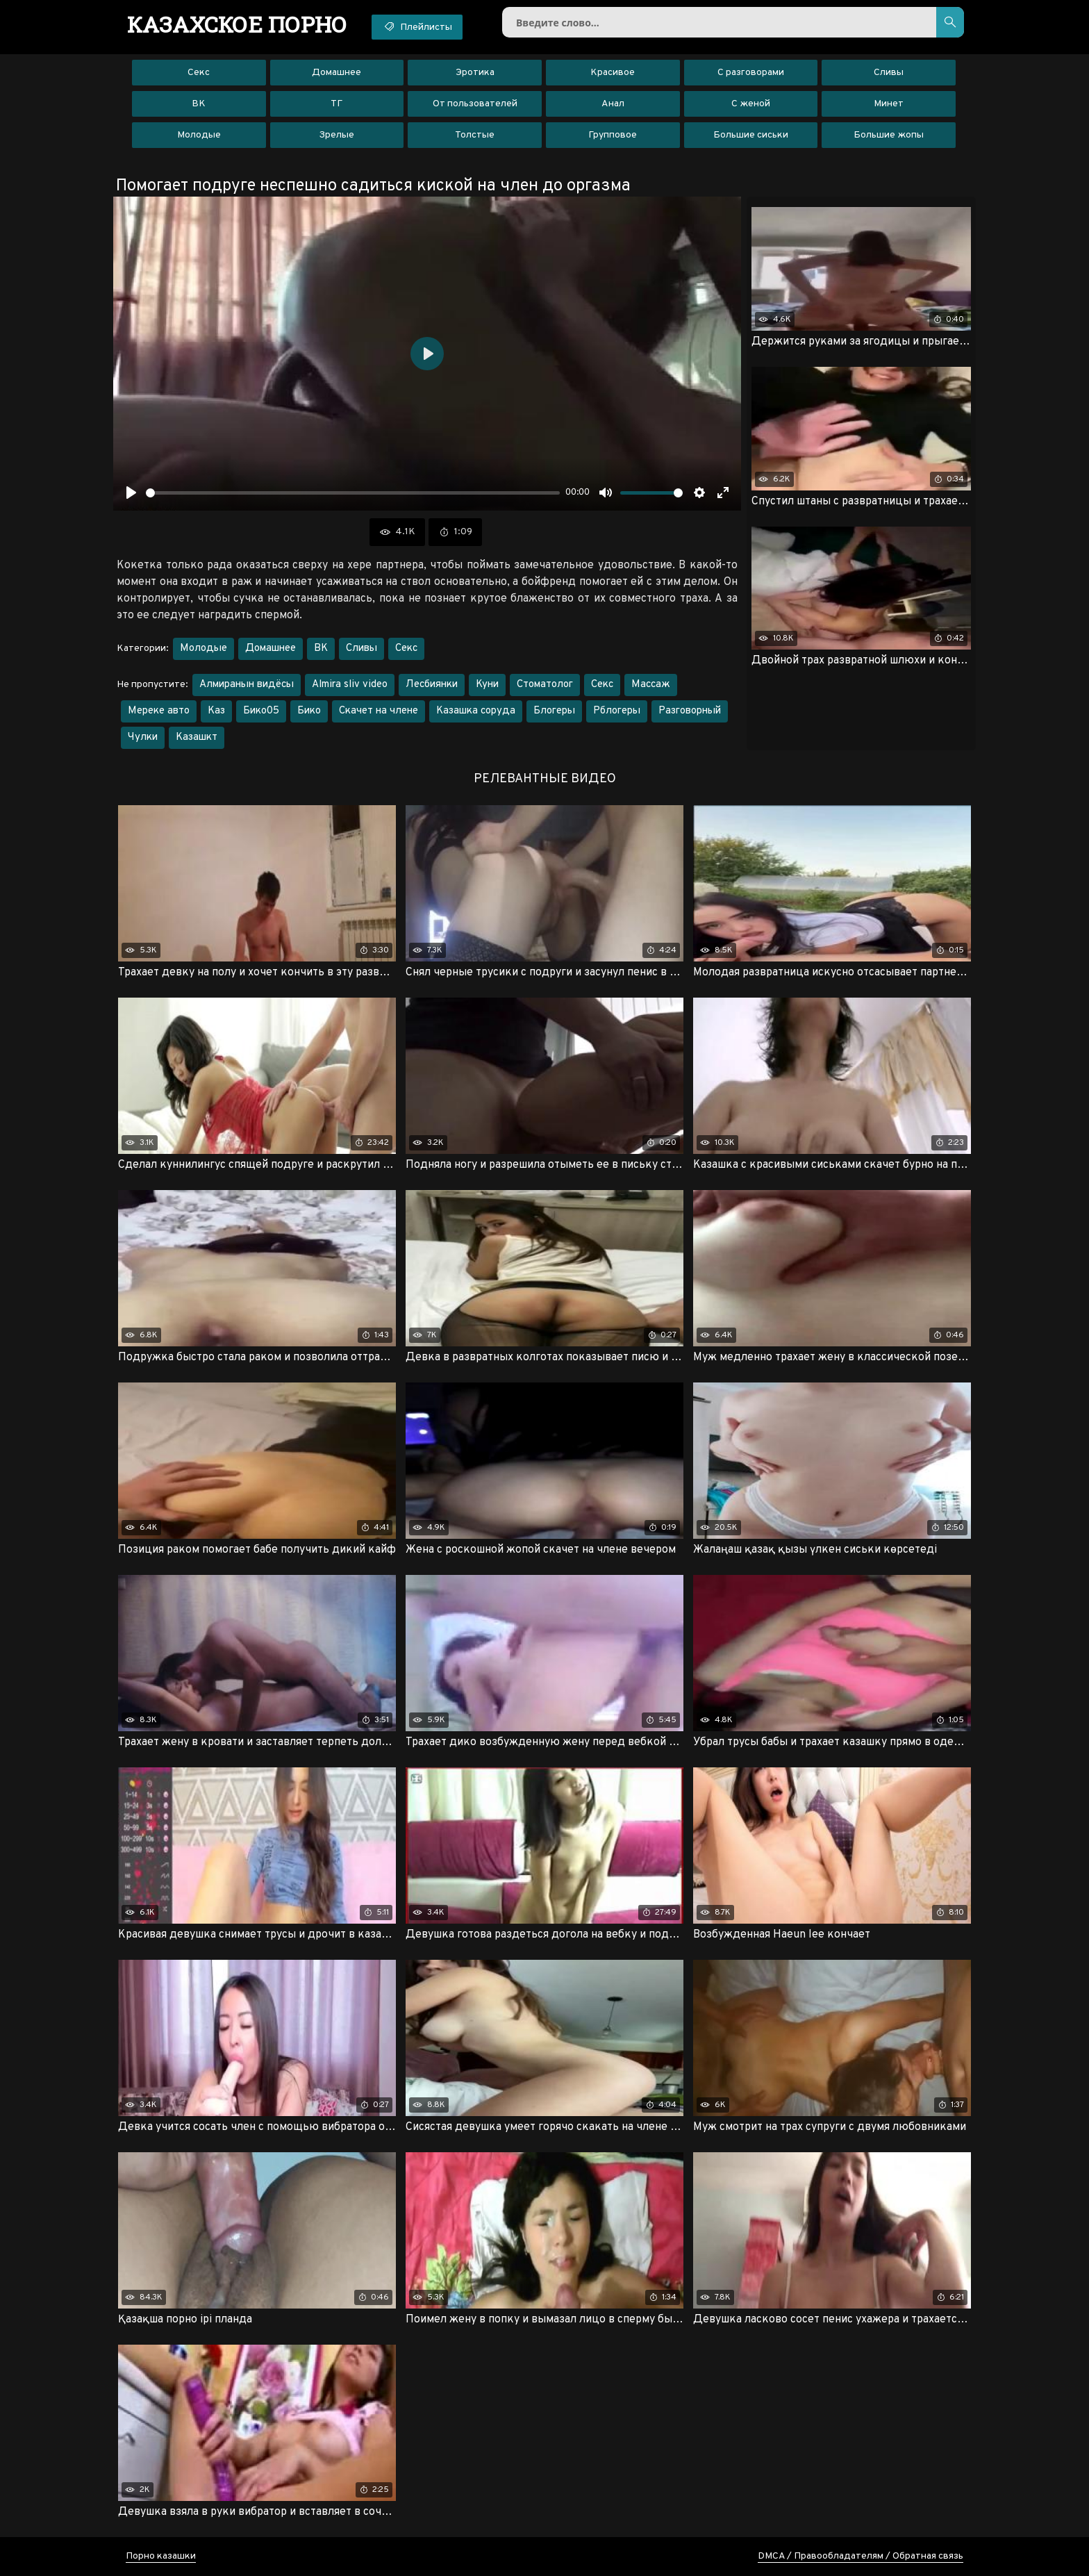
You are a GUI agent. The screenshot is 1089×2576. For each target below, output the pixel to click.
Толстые (474, 135)
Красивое (612, 73)
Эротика (475, 73)
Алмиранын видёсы (246, 684)
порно (237, 24)
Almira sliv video (350, 684)
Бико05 (261, 711)
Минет (889, 104)
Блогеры (554, 711)
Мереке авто (159, 711)
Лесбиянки (432, 684)
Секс (199, 73)
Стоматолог (545, 684)
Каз (216, 711)
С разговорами (750, 73)
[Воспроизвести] (131, 492)
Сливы (889, 73)
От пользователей (475, 104)
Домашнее (336, 73)
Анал (612, 104)
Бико (309, 711)
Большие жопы (889, 135)
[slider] (353, 492)
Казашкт (196, 737)
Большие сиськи (750, 135)
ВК (199, 104)
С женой (750, 104)
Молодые (199, 135)
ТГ (336, 104)
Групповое (612, 135)
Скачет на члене (378, 711)
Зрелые (336, 135)
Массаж (650, 684)
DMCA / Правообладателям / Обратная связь (860, 2556)
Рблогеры (616, 711)
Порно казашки (161, 2556)
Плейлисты (417, 26)
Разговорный (689, 711)
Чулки (143, 737)
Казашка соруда (475, 711)
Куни (487, 684)
